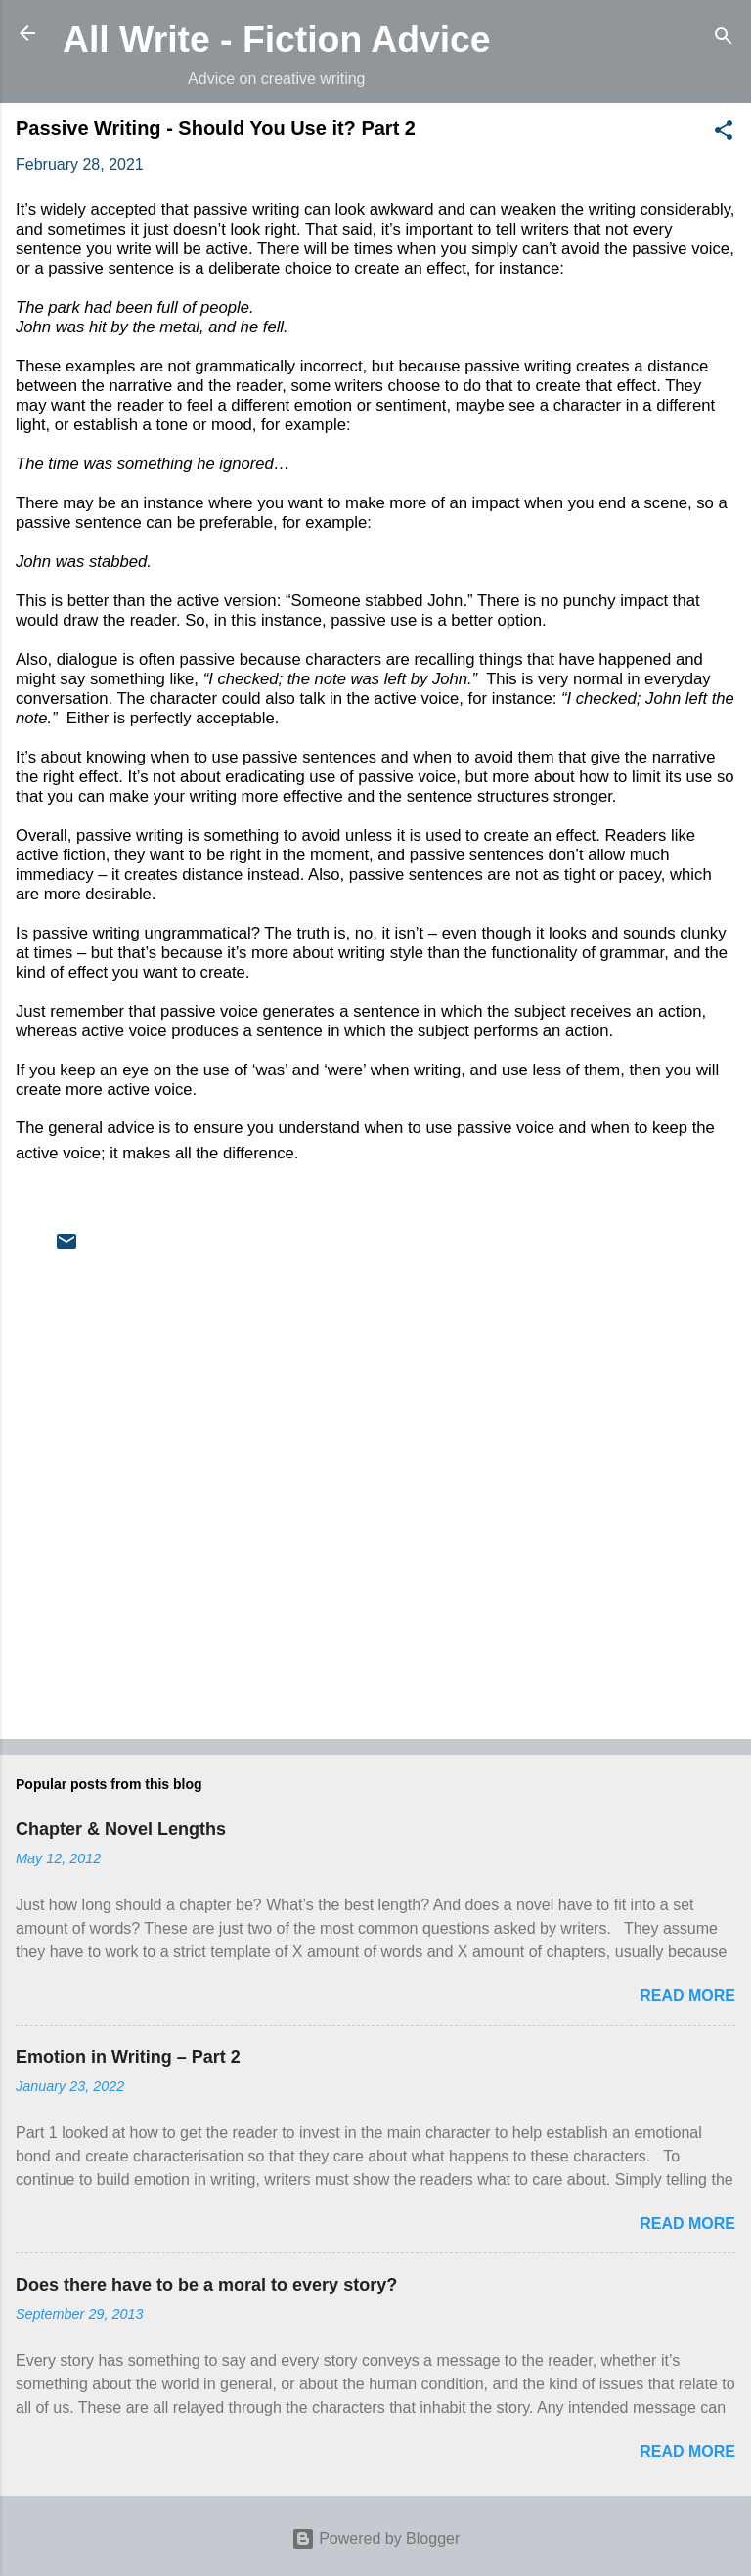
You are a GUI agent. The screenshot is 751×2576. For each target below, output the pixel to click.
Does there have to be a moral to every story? (206, 2284)
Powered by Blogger (376, 2538)
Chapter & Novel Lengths (121, 1829)
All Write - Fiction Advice (277, 39)
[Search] (723, 39)
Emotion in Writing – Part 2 (128, 2057)
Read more (687, 1995)
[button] (723, 133)
